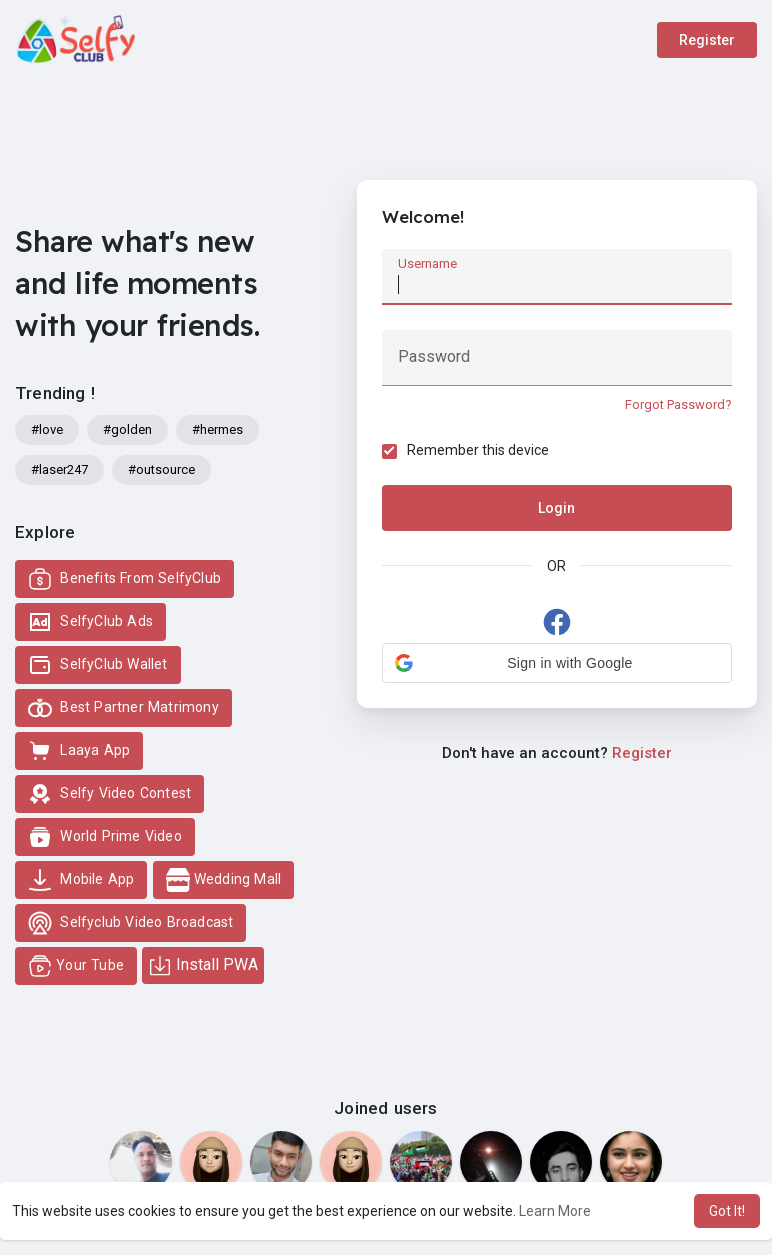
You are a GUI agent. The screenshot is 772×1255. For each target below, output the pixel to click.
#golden (127, 429)
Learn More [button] (555, 1211)
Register (707, 40)
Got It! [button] (727, 1211)
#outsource (161, 469)
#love (47, 429)
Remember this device (478, 450)
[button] (557, 663)
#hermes (217, 429)
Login (556, 508)
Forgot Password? (678, 404)
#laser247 (59, 469)
